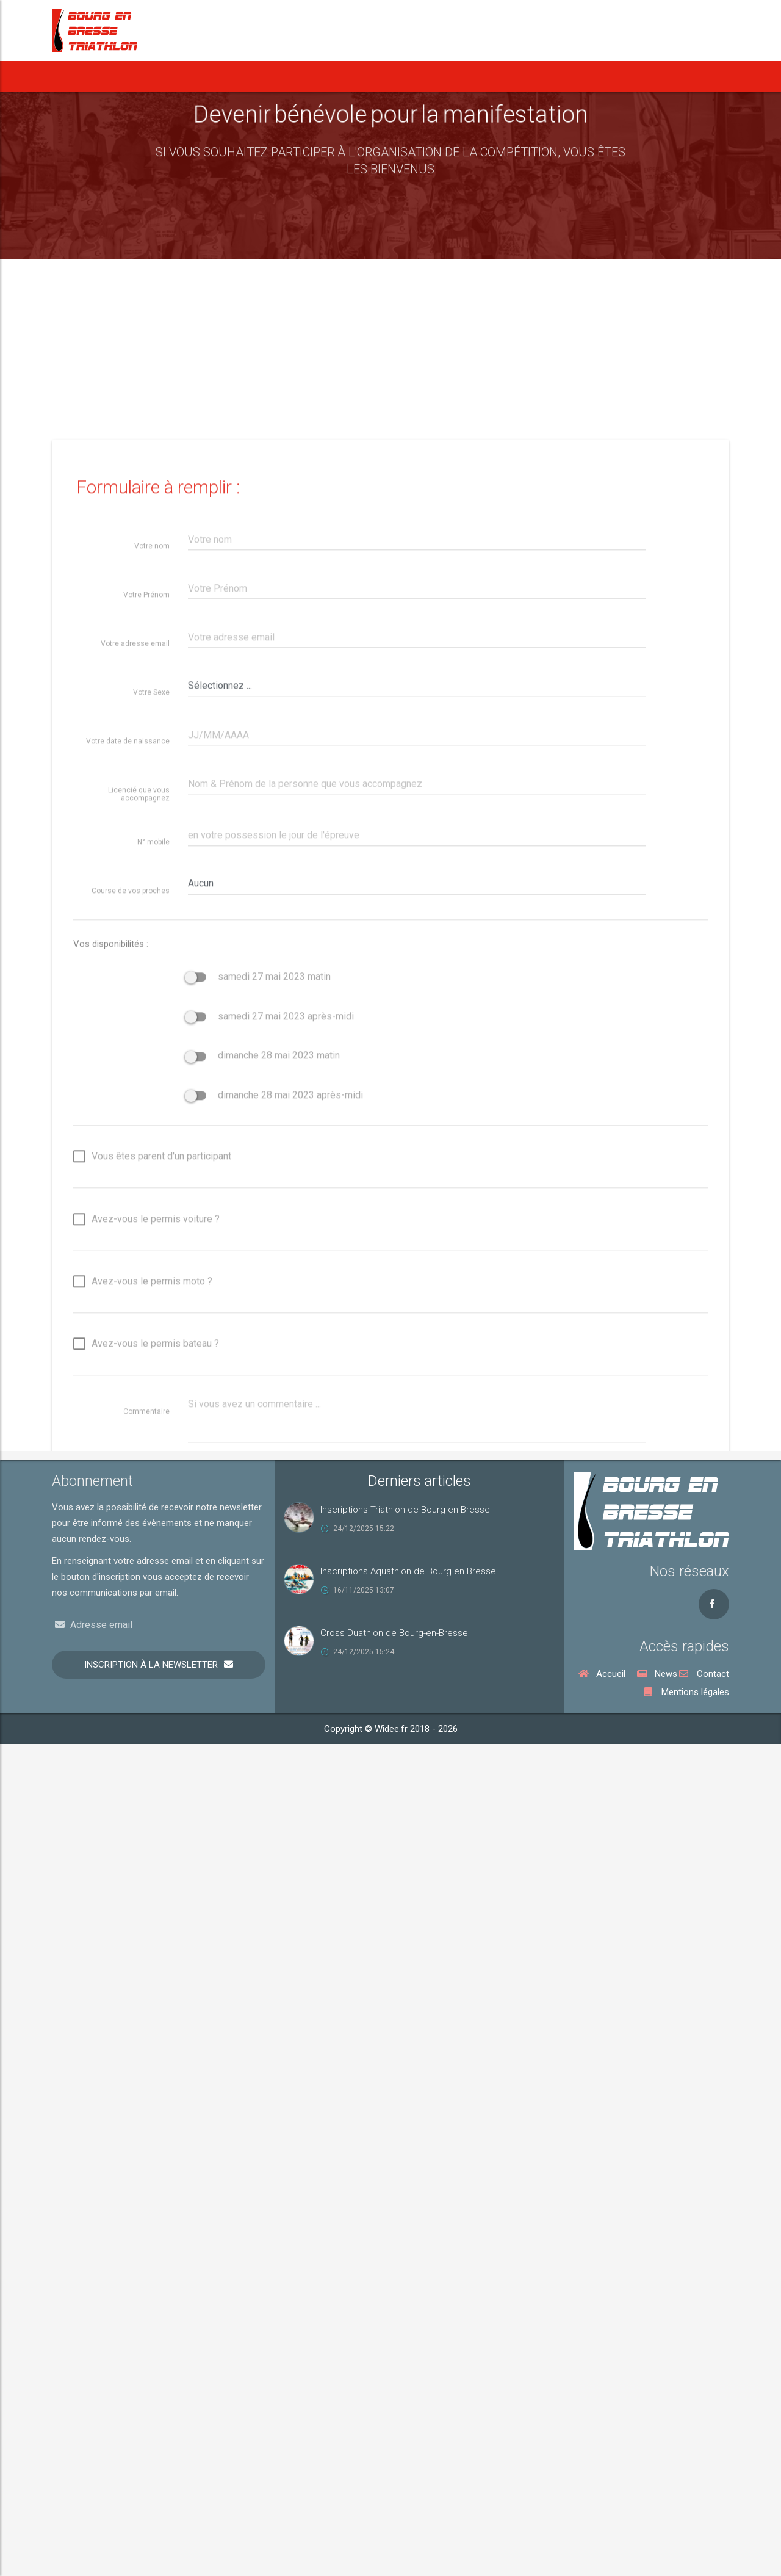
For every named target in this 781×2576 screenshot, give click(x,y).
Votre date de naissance (128, 1313)
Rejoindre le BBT (608, 76)
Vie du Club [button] (532, 76)
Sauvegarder (237, 2118)
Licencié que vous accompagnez (139, 1366)
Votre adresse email (135, 1216)
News (132, 76)
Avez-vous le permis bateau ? (146, 1917)
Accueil (79, 76)
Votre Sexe (151, 1265)
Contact (704, 1673)
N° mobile (153, 1414)
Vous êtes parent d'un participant (152, 1730)
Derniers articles (419, 1480)
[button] (223, 76)
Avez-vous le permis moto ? (142, 1855)
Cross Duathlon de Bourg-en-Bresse (394, 1632)
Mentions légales (686, 1692)
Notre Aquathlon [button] (335, 76)
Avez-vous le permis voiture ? (146, 1792)
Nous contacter (685, 76)
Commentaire (146, 1984)
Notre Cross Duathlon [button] (438, 76)
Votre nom (152, 1118)
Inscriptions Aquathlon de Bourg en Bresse (408, 1571)
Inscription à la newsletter (151, 1664)
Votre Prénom (146, 1167)
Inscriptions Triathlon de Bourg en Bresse (405, 1509)
